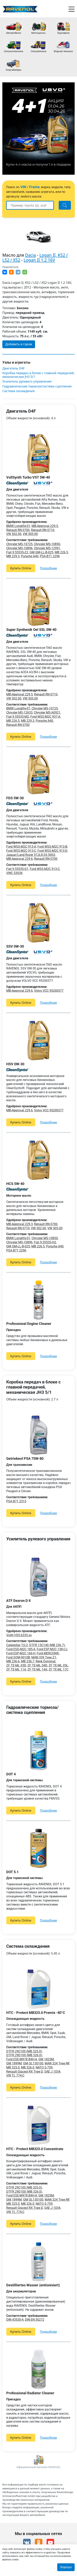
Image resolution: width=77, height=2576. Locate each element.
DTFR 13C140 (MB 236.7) (47, 1645)
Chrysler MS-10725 (19, 544)
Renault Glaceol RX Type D (24, 2071)
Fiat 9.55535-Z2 (17, 552)
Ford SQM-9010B (18, 1657)
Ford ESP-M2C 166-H (20, 1653)
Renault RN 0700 (18, 530)
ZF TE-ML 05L (58, 1665)
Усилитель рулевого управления (27, 381)
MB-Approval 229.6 (19, 859)
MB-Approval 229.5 (45, 526)
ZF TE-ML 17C (58, 1669)
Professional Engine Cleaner (28, 1324)
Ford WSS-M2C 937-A (45, 716)
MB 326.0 (27, 2067)
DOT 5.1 (12, 1872)
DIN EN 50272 (34, 2319)
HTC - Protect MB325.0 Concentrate (34, 2149)
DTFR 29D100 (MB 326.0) (24, 2055)
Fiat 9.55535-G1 (17, 869)
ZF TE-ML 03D (16, 1665)
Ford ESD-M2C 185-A (20, 1649)
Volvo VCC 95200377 (48, 990)
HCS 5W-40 (15, 1184)
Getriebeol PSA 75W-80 (24, 1458)
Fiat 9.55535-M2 (17, 716)
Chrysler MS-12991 (47, 548)
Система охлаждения (18, 391)
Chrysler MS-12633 (19, 712)
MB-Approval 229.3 (19, 1224)
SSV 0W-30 (15, 946)
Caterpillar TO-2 (17, 1645)
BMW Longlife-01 (18, 526)
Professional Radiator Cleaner (30, 2393)
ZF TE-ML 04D (37, 1665)
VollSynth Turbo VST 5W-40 (28, 477)
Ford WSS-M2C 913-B (52, 846)
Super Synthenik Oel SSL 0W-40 (31, 630)
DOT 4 (11, 1774)
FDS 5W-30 (15, 798)
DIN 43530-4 (15, 2319)
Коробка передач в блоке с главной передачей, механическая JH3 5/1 (38, 375)
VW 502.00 (13, 534)
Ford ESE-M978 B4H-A (21, 2059)
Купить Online (20, 568)
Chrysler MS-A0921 (47, 712)
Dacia (30, 255)
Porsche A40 (29, 556)
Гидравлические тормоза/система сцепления (37, 386)
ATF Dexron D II (18, 1601)
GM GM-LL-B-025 (41, 552)
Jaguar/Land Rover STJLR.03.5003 (30, 855)
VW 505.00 (30, 534)
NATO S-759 (44, 2067)
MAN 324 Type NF (57, 2063)
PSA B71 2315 (16, 1501)
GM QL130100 (33, 2063)
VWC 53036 (14, 873)
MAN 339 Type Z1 (43, 1657)
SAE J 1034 (52, 2071)
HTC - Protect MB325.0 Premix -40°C (35, 2013)
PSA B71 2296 (50, 556)
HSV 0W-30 (15, 1064)
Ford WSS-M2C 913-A (21, 846)
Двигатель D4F (13, 368)
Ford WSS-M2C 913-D (52, 851)
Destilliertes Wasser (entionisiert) (33, 2285)
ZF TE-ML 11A (16, 1669)
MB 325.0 (13, 2067)
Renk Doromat (45, 1661)
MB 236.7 (27, 1661)
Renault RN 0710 (42, 530)
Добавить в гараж (18, 344)
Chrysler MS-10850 (47, 544)
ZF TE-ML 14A (37, 1669)
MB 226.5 (61, 552)
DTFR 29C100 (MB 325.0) (24, 2051)
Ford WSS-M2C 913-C (21, 851)
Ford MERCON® (48, 1653)
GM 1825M (46, 2059)
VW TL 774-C (15, 2075)
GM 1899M (14, 2063)
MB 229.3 (13, 556)
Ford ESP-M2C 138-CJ (52, 1649)
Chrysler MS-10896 (19, 548)
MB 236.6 (13, 1661)
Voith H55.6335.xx (19, 1635)
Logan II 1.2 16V (39, 260)
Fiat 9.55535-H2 (45, 1242)
